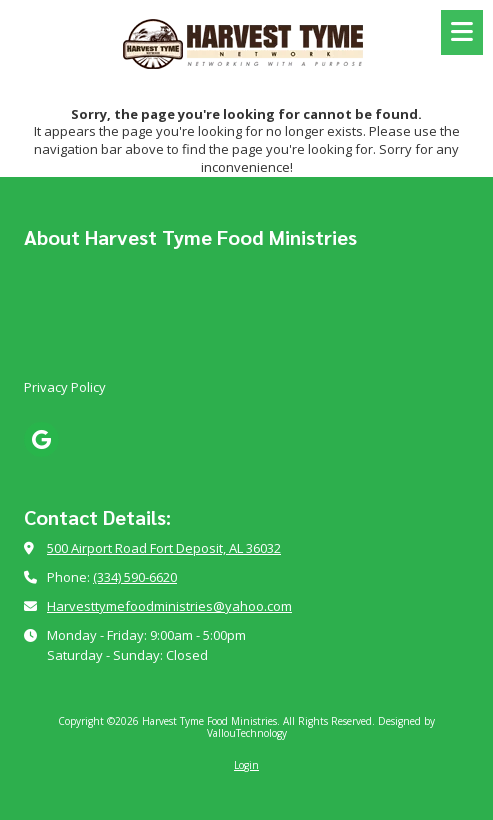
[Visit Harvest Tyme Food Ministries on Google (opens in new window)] (41, 439)
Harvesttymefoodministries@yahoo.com (169, 606)
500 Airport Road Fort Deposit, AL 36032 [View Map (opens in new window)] (164, 548)
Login (246, 765)
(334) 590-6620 (135, 577)
